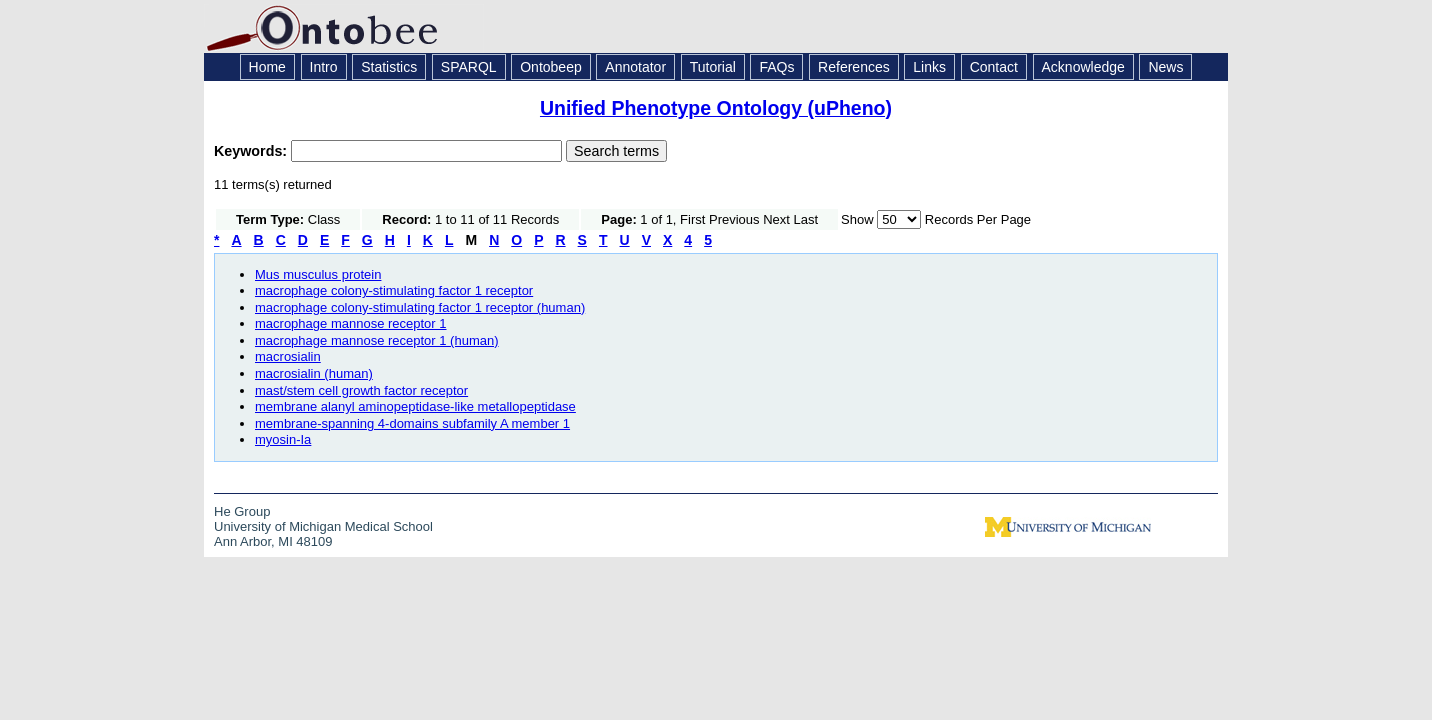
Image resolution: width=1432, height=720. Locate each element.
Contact (994, 67)
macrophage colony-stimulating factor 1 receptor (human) (420, 307)
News (1165, 67)
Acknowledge (1083, 67)
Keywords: (252, 151)
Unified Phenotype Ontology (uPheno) (716, 108)
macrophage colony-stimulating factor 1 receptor (394, 290)
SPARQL (469, 67)
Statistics (389, 67)
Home (267, 67)
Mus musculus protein (318, 274)
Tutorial (713, 67)
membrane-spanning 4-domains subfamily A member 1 (412, 423)
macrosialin (288, 356)
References (854, 67)
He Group (242, 511)
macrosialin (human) (314, 373)
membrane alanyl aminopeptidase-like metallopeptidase (415, 406)
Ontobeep (551, 67)
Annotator (635, 67)
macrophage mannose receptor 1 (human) (377, 340)
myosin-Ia (283, 439)
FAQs (776, 67)
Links (929, 67)
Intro (324, 67)
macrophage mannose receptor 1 (351, 323)
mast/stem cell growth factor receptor (361, 390)
